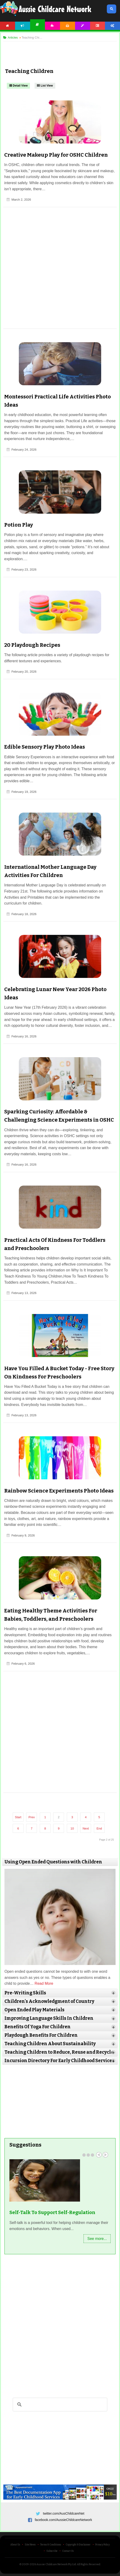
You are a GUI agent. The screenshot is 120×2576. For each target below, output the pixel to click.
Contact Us (68, 2551)
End (99, 1828)
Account (112, 26)
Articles (37, 24)
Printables (67, 26)
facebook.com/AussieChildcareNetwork (63, 2520)
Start (18, 1817)
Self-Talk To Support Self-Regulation (52, 2212)
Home (7, 26)
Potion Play (18, 525)
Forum (97, 26)
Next (86, 1828)
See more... (97, 2239)
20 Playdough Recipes (32, 645)
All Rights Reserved (88, 2564)
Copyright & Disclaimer (78, 2544)
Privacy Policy (102, 2544)
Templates (82, 26)
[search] (59, 2404)
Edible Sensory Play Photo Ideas (44, 747)
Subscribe (51, 2551)
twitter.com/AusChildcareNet (63, 2513)
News (22, 26)
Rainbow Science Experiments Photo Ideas (59, 1491)
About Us (15, 2544)
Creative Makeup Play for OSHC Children (56, 155)
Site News (30, 2544)
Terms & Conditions (50, 2544)
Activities (52, 26)
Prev (31, 1817)
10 (72, 1828)
